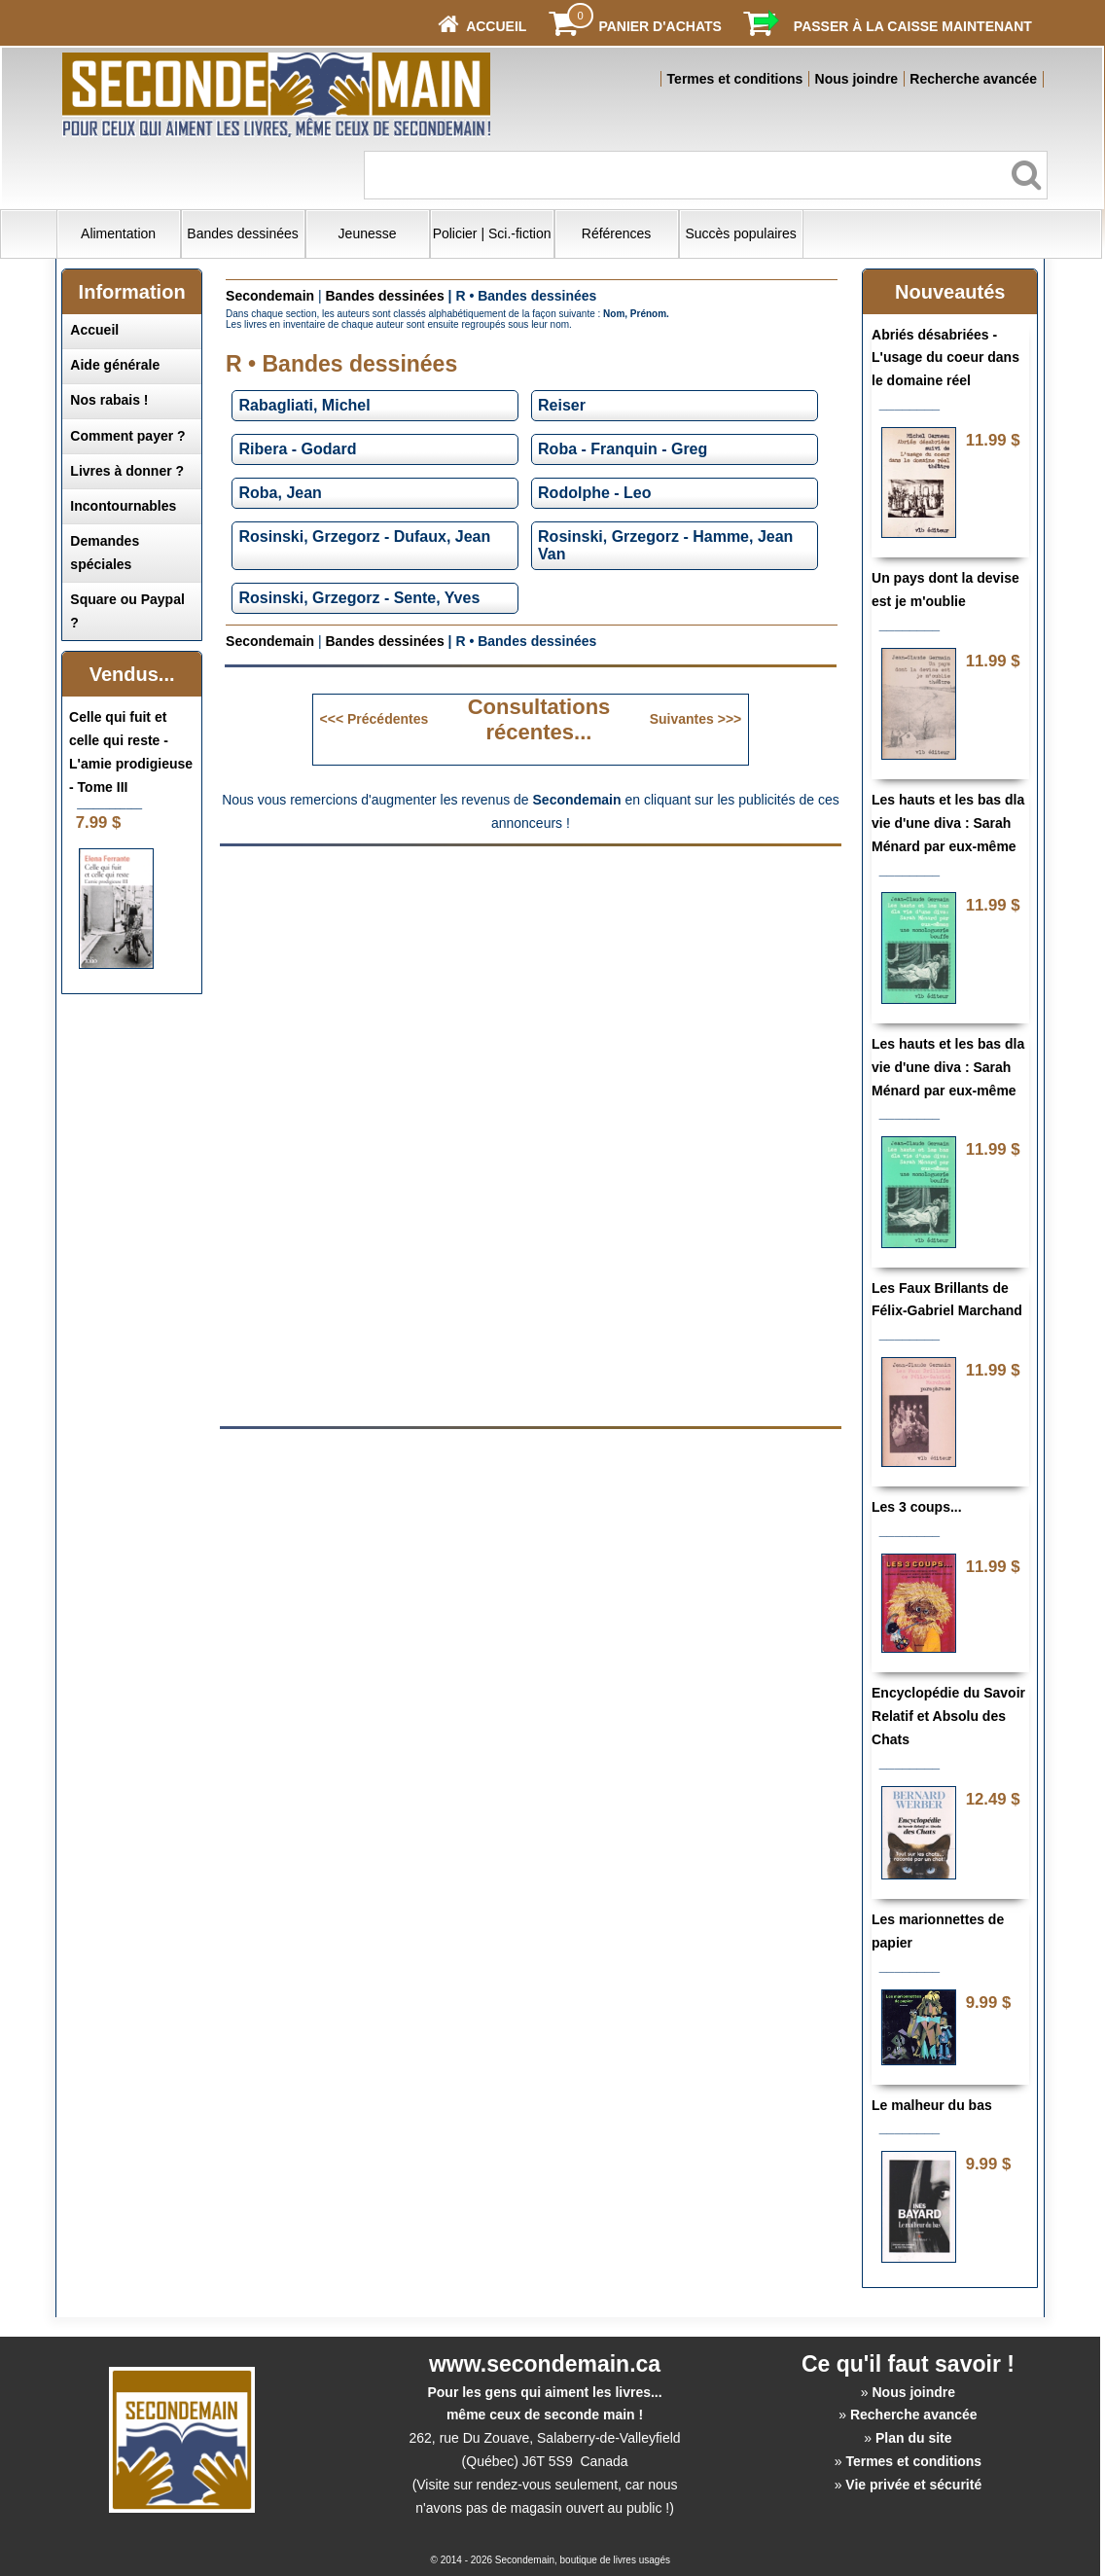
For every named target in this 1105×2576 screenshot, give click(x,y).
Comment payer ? (127, 436)
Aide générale (115, 365)
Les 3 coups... (917, 1507)
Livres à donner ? (127, 471)
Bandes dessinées (242, 233)
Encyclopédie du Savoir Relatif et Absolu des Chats (948, 1716)
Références (617, 233)
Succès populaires (740, 233)
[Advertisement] (530, 995)
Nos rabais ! (109, 400)
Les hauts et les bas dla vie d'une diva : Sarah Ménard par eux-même (948, 823)
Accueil (94, 330)
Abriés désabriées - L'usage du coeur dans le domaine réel (945, 358)
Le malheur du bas (932, 2105)
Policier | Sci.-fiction (492, 233)
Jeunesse (368, 233)
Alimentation (118, 233)
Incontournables (123, 506)
